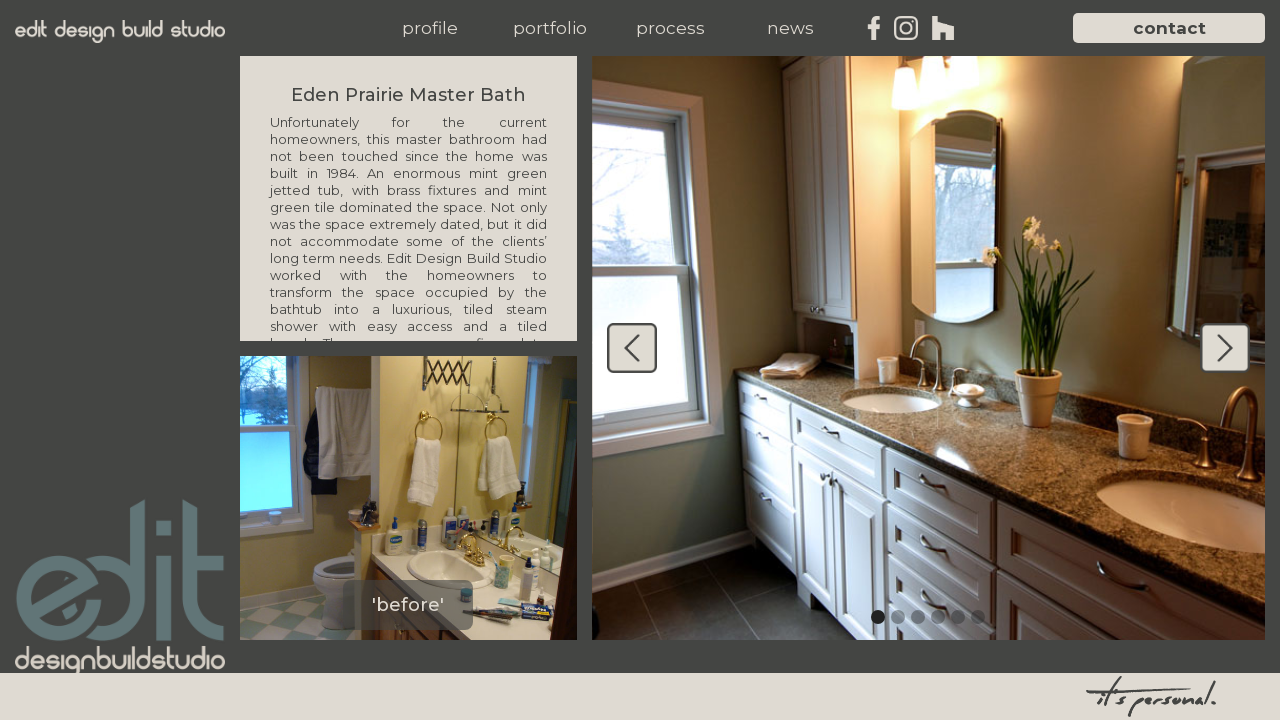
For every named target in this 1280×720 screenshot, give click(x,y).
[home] (120, 31)
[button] (430, 28)
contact (1169, 28)
